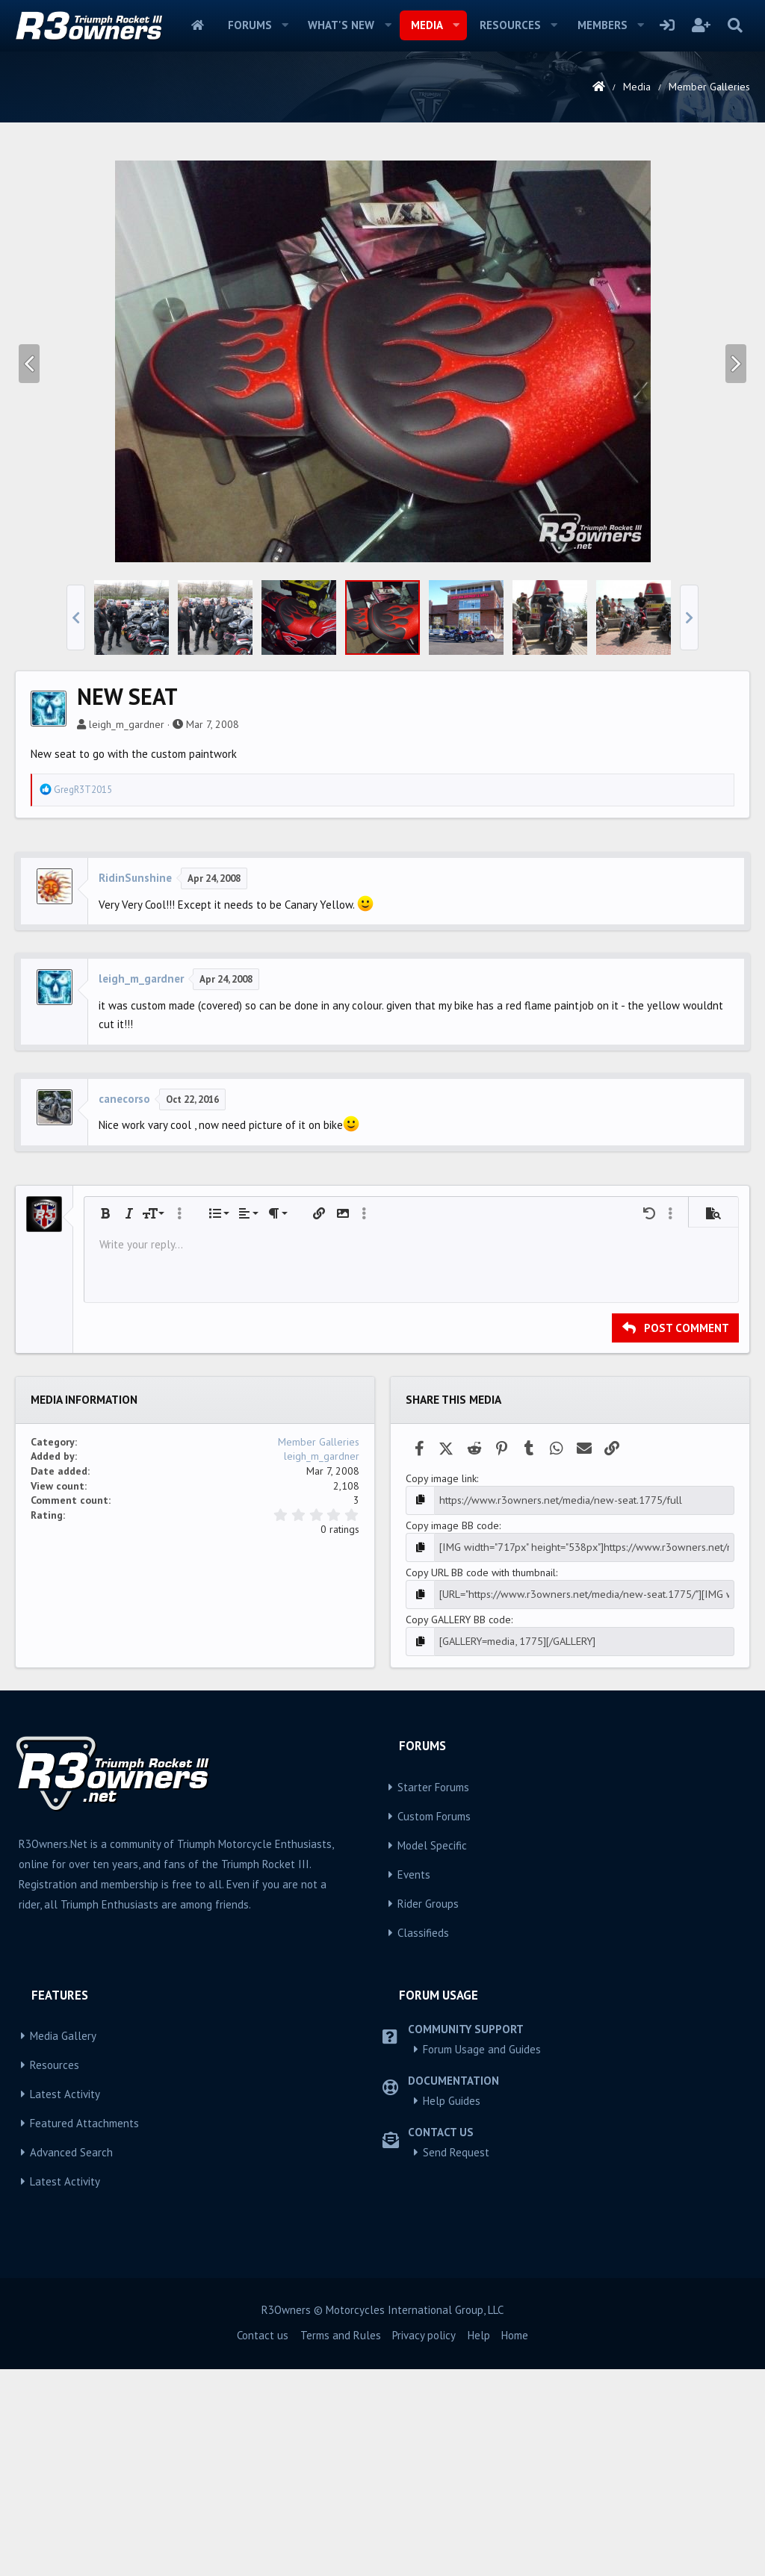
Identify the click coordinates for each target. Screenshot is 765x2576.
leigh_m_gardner (126, 933)
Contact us (262, 2542)
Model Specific (432, 2052)
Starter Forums (433, 1994)
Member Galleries (318, 1651)
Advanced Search (71, 2360)
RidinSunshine (135, 1087)
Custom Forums (434, 2023)
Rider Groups (428, 2110)
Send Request (456, 2360)
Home (197, 25)
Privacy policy (424, 2542)
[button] (284, 25)
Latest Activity (65, 2302)
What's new (341, 25)
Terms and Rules (340, 2542)
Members (602, 25)
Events (413, 2081)
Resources (510, 25)
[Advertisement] (382, 256)
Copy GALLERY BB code (458, 1827)
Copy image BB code (452, 1733)
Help (479, 2542)
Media (427, 25)
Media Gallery (63, 2243)
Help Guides (451, 2308)
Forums (250, 25)
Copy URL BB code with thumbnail (481, 1781)
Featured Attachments (84, 2331)
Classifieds (423, 2139)
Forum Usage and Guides (482, 2257)
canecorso (124, 1308)
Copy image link (441, 1687)
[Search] (734, 25)
